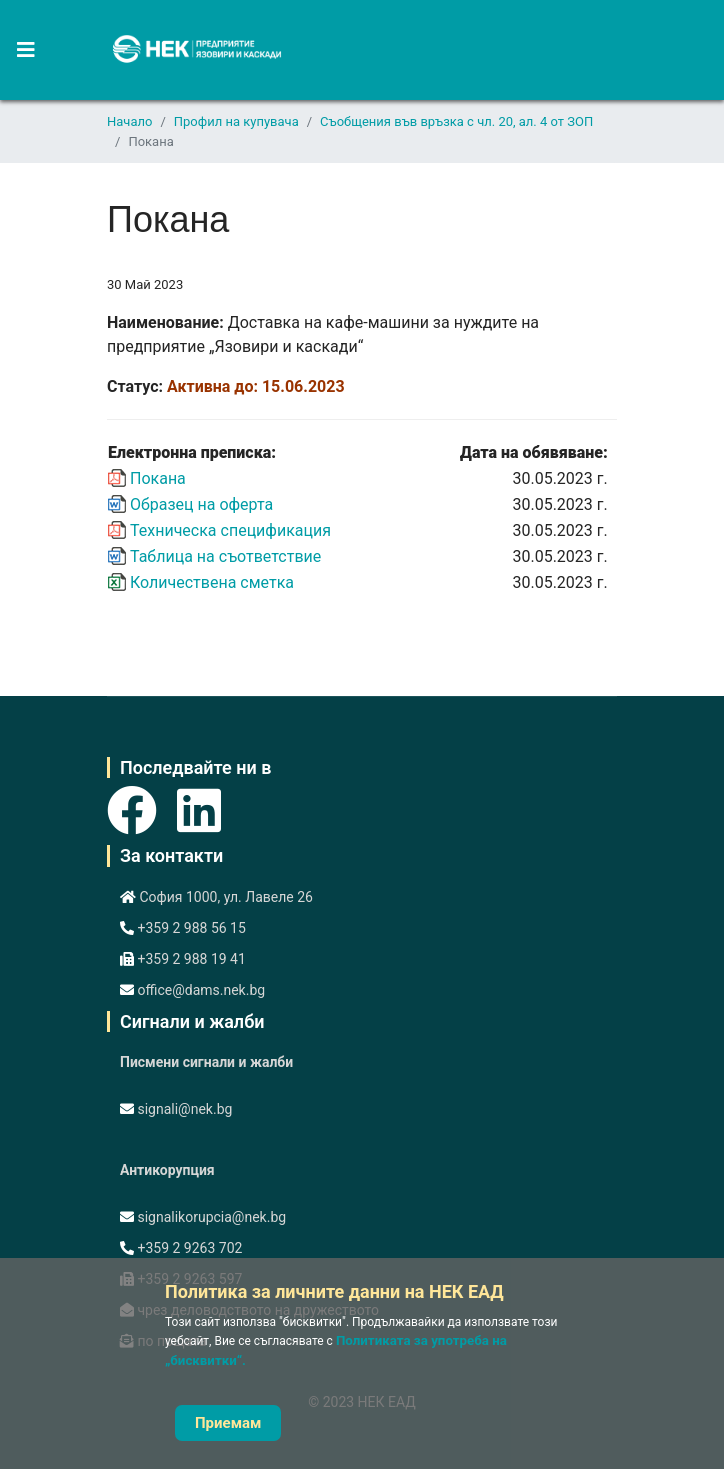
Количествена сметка (212, 582)
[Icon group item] (132, 800)
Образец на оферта (201, 504)
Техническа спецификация (230, 530)
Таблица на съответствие (225, 556)
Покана (158, 478)
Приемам (228, 1423)
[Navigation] (17, 50)
